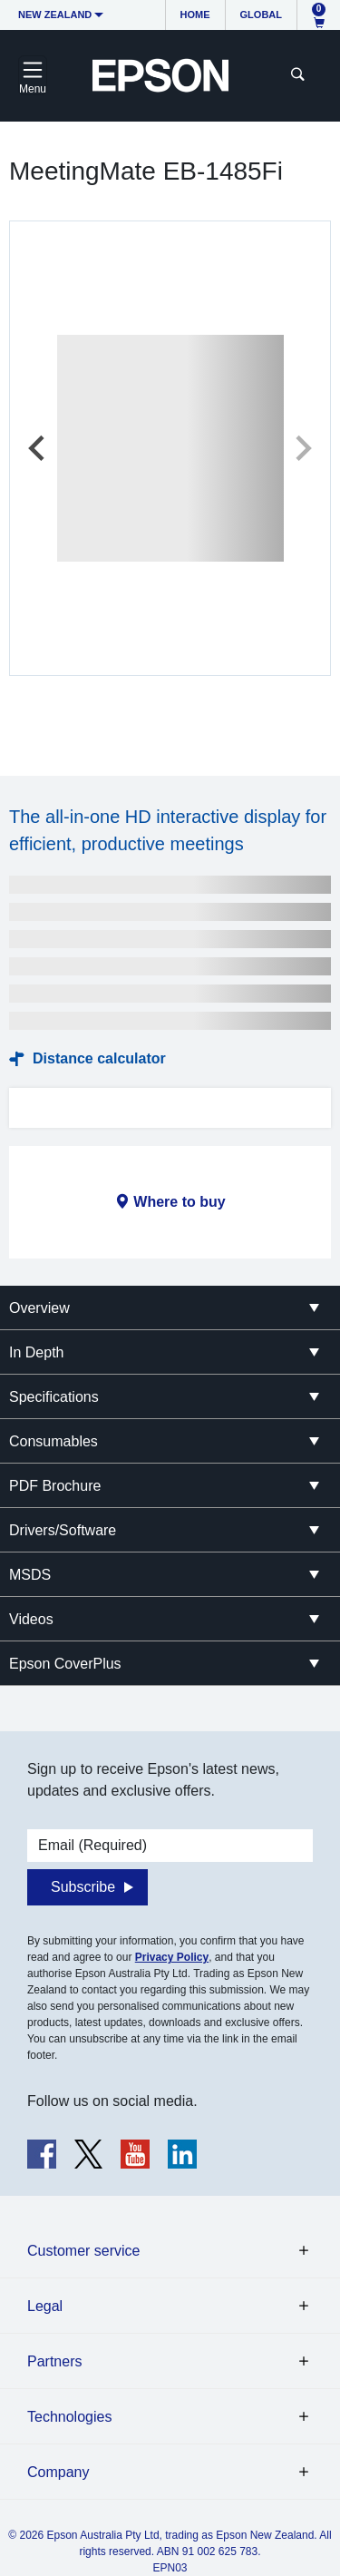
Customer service (83, 2250)
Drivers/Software (62, 1530)
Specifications (54, 1397)
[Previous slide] (38, 448)
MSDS (30, 1574)
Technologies (69, 2416)
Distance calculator (99, 1058)
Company (58, 2472)
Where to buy (179, 1202)
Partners (54, 2361)
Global (261, 14)
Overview (39, 1308)
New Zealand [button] (55, 14)
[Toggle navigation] (32, 75)
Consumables (53, 1441)
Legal (45, 2306)
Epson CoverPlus (65, 1663)
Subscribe (83, 1887)
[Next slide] (301, 448)
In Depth (36, 1352)
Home (195, 14)
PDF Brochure (55, 1486)
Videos (31, 1619)
